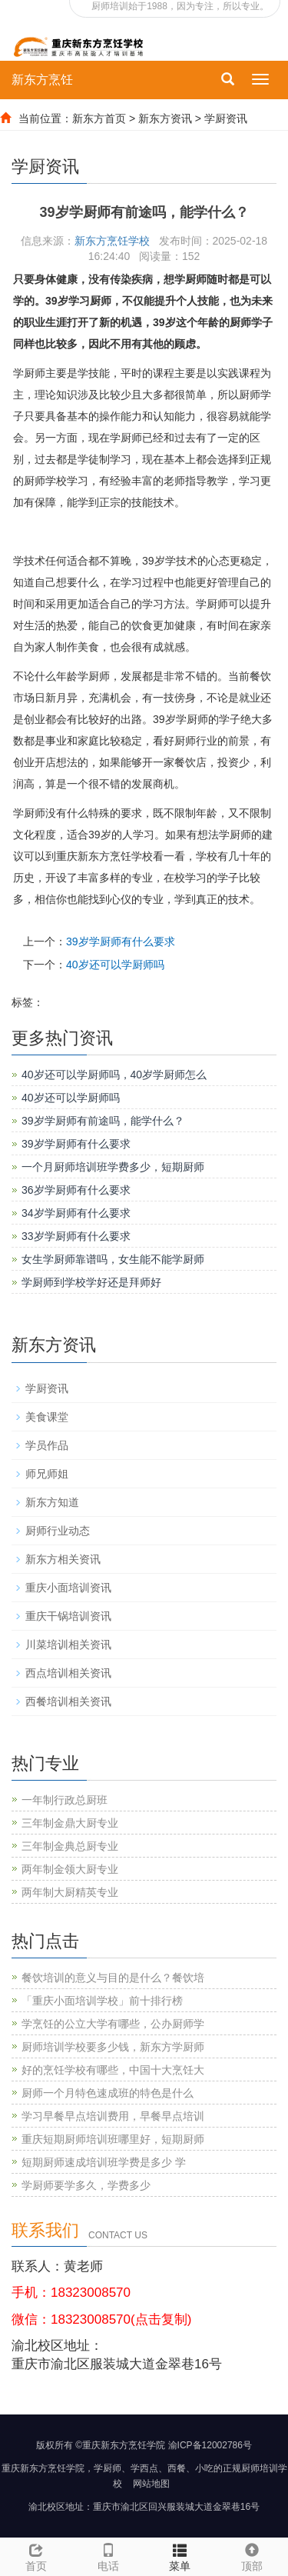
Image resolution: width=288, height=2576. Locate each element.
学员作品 (46, 1445)
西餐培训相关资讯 (68, 1701)
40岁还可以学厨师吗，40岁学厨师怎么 (114, 1074)
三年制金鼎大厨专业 (70, 1823)
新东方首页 (99, 118)
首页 (36, 2566)
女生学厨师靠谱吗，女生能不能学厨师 (113, 1259)
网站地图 (151, 2483)
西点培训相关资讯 (68, 1673)
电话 (108, 2555)
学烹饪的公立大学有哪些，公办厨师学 (113, 2024)
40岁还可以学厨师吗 (115, 964)
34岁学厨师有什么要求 (76, 1213)
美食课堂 (46, 1417)
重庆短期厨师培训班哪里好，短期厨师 (113, 2139)
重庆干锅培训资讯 (68, 1616)
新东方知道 (52, 1502)
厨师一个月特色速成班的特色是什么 (108, 2093)
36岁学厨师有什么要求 (76, 1190)
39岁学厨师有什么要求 (120, 941)
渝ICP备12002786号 (210, 2445)
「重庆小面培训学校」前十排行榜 (102, 2000)
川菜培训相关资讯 (68, 1644)
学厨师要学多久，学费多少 (86, 2185)
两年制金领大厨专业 (70, 1869)
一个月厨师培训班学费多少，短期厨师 (113, 1167)
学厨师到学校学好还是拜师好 (91, 1282)
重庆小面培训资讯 (68, 1587)
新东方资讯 (165, 118)
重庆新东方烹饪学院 (43, 2468)
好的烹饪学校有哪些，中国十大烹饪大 (113, 2070)
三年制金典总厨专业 (70, 1846)
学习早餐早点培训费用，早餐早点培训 (113, 2116)
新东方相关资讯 (63, 1559)
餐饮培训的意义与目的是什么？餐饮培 (113, 1977)
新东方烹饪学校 (112, 241)
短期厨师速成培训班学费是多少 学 (104, 2162)
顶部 (252, 2555)
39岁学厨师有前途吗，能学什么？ (103, 1121)
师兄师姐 (46, 1474)
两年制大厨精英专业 (70, 1892)
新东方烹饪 (42, 79)
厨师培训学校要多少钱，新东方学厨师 (113, 2047)
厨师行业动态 (57, 1531)
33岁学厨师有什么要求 (76, 1236)
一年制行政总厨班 (65, 1800)
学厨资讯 (225, 118)
